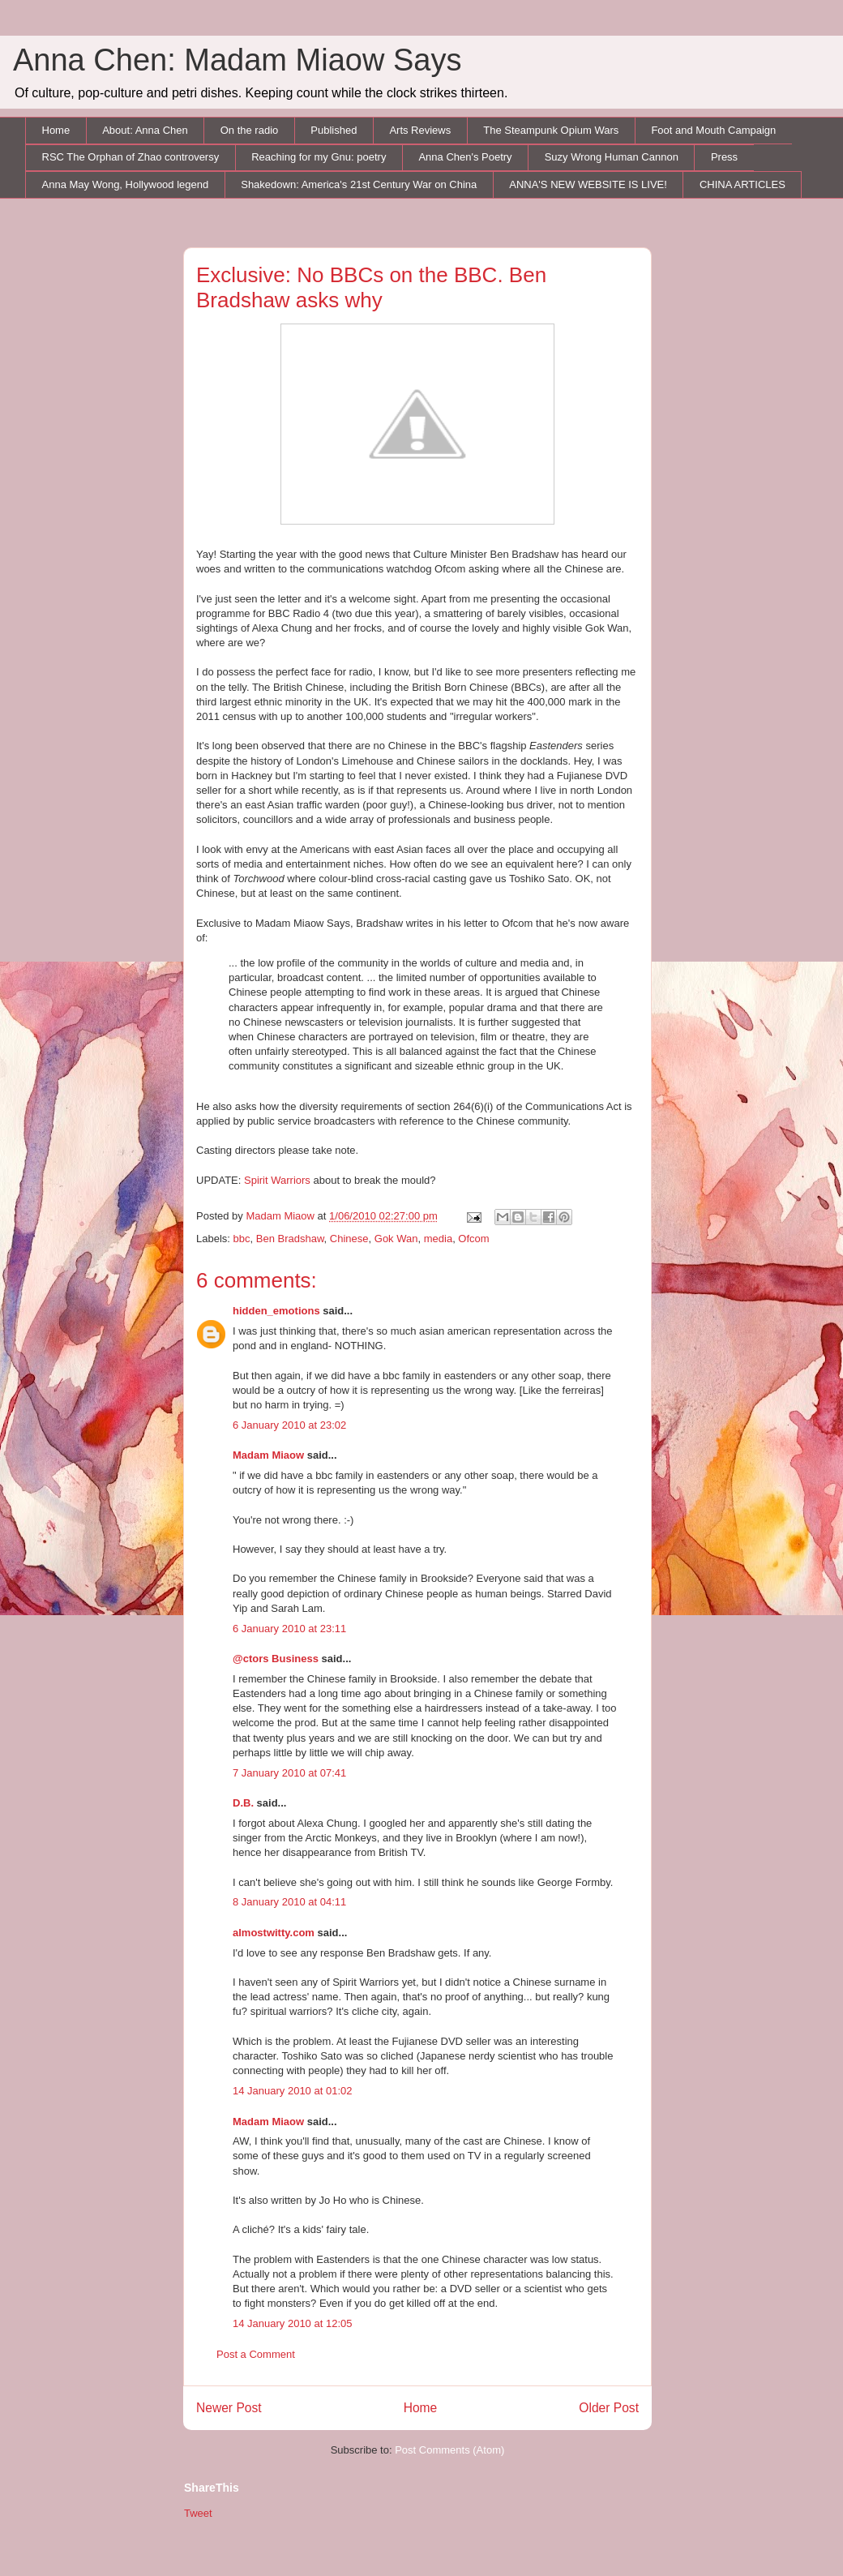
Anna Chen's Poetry (464, 157)
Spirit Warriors (277, 1180)
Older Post (609, 2408)
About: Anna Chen (145, 130)
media (438, 1238)
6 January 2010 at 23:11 (289, 1628)
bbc (241, 1238)
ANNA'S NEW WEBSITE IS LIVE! (588, 184)
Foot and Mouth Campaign (713, 130)
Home (56, 130)
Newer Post (229, 2408)
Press (724, 157)
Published (333, 130)
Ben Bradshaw (290, 1238)
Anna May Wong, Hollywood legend (125, 184)
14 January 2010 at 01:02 (292, 2091)
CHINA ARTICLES (742, 184)
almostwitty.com (274, 1933)
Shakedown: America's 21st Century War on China (359, 184)
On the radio (249, 130)
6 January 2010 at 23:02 (289, 1425)
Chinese (349, 1238)
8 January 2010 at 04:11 (289, 1902)
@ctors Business (276, 1658)
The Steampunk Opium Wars (550, 130)
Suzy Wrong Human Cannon (611, 157)
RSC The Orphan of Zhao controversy (131, 157)
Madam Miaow (268, 1455)
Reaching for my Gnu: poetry (318, 157)
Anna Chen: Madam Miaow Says (237, 60)
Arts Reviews (420, 130)
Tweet (198, 2513)
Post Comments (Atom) (449, 2450)
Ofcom (473, 1238)
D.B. (243, 1803)
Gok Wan (396, 1238)
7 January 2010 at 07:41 (289, 1773)
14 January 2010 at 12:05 (292, 2323)
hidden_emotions (276, 1311)
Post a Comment (255, 2354)
